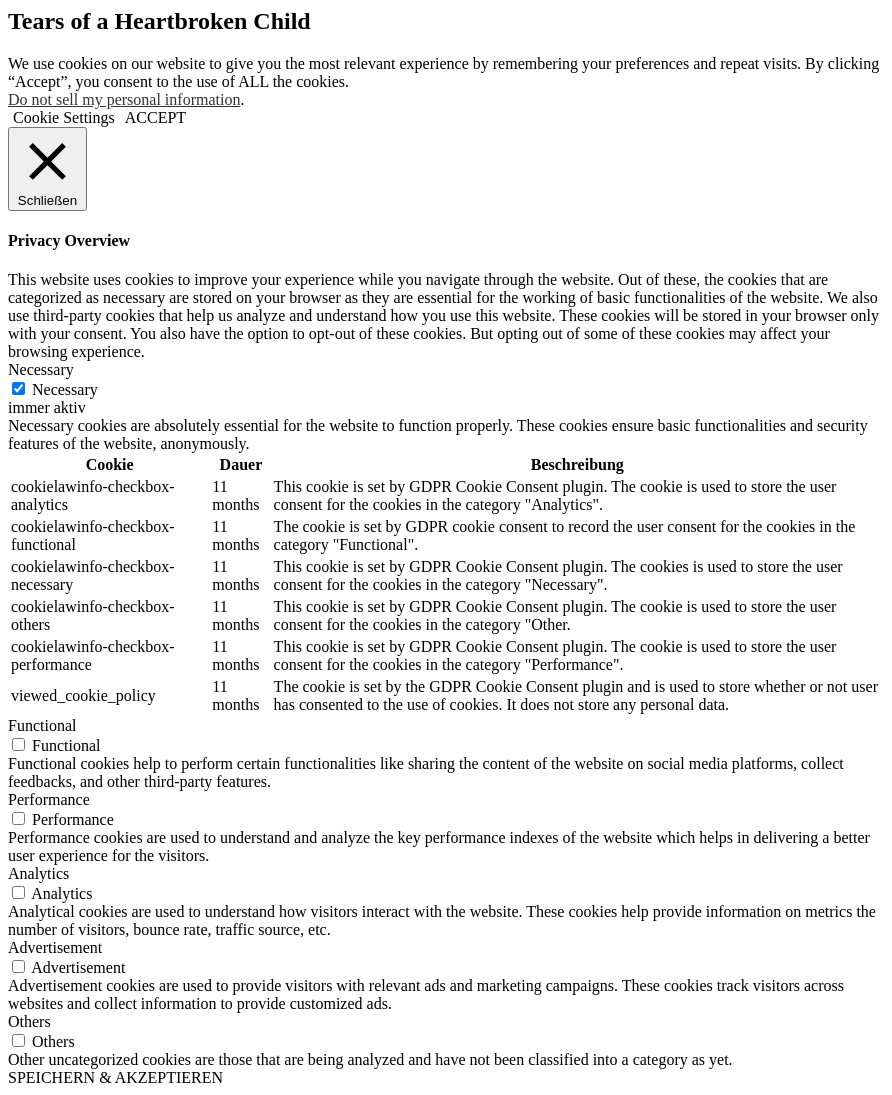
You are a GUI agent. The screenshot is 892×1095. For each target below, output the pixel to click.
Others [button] (29, 1021)
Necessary (65, 389)
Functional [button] (42, 725)
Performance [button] (49, 799)
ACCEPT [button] (155, 117)
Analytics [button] (38, 873)
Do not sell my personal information (124, 99)
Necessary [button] (41, 369)
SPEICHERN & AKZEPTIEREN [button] (115, 1077)
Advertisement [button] (55, 947)
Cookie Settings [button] (64, 117)
